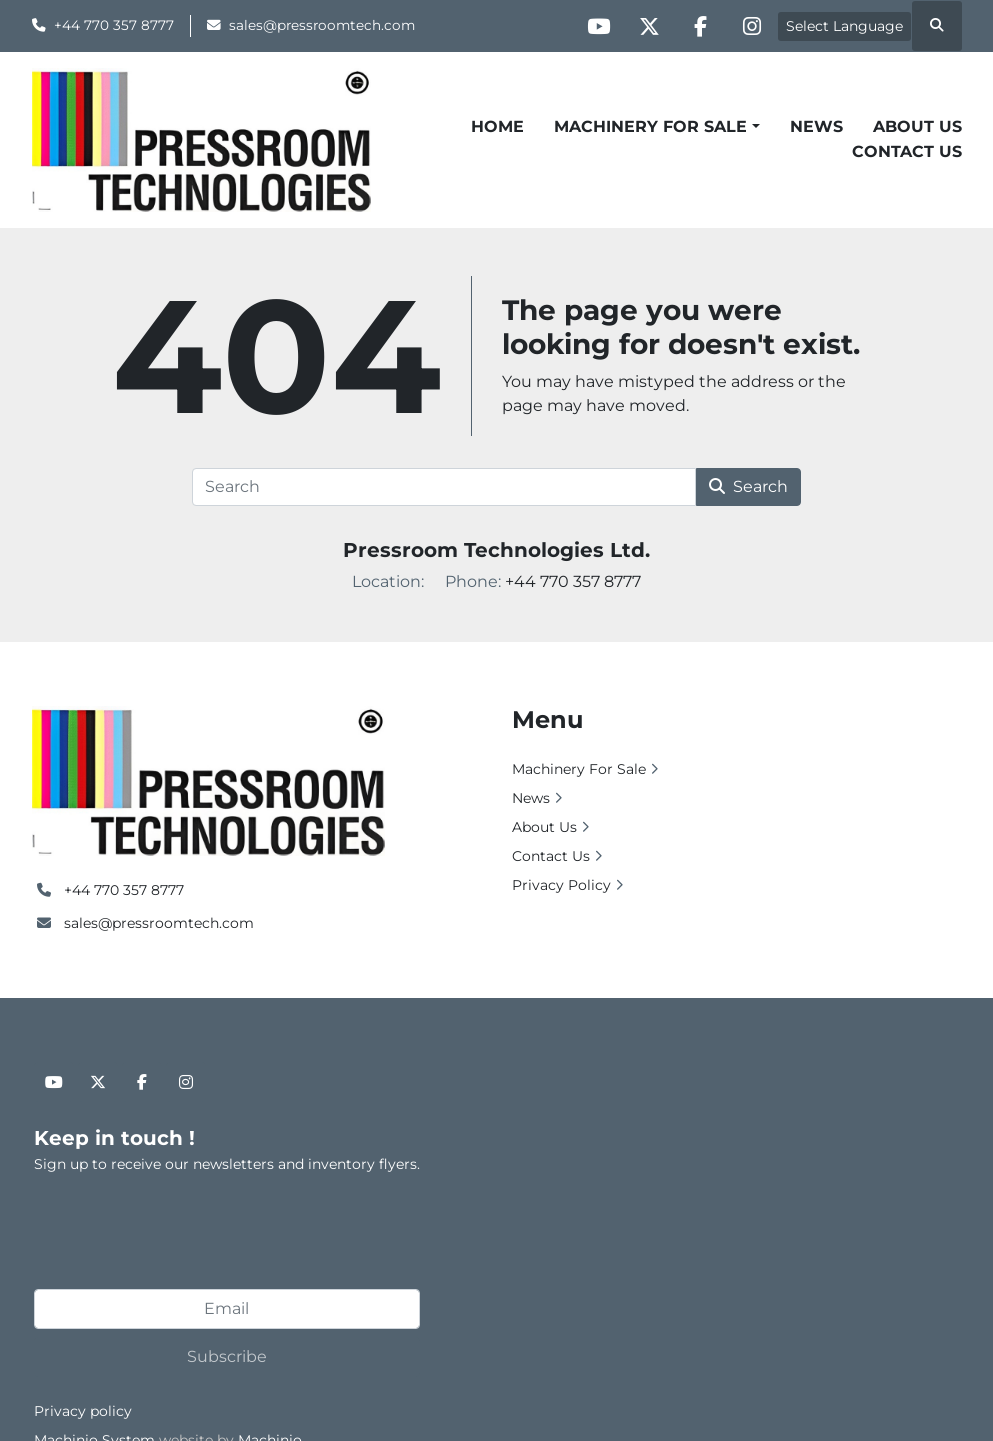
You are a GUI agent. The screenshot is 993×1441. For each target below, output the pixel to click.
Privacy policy (83, 1411)
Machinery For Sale (650, 126)
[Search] (444, 487)
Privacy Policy (561, 885)
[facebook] (701, 26)
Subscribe (227, 1356)
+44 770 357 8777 (114, 25)
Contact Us (907, 151)
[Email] (227, 1309)
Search (748, 486)
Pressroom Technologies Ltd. (496, 550)
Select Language (844, 26)
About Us (917, 126)
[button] (656, 127)
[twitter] (650, 26)
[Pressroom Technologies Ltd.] (208, 780)
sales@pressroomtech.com (322, 25)
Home (497, 126)
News (816, 126)
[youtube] (599, 26)
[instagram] (752, 26)
